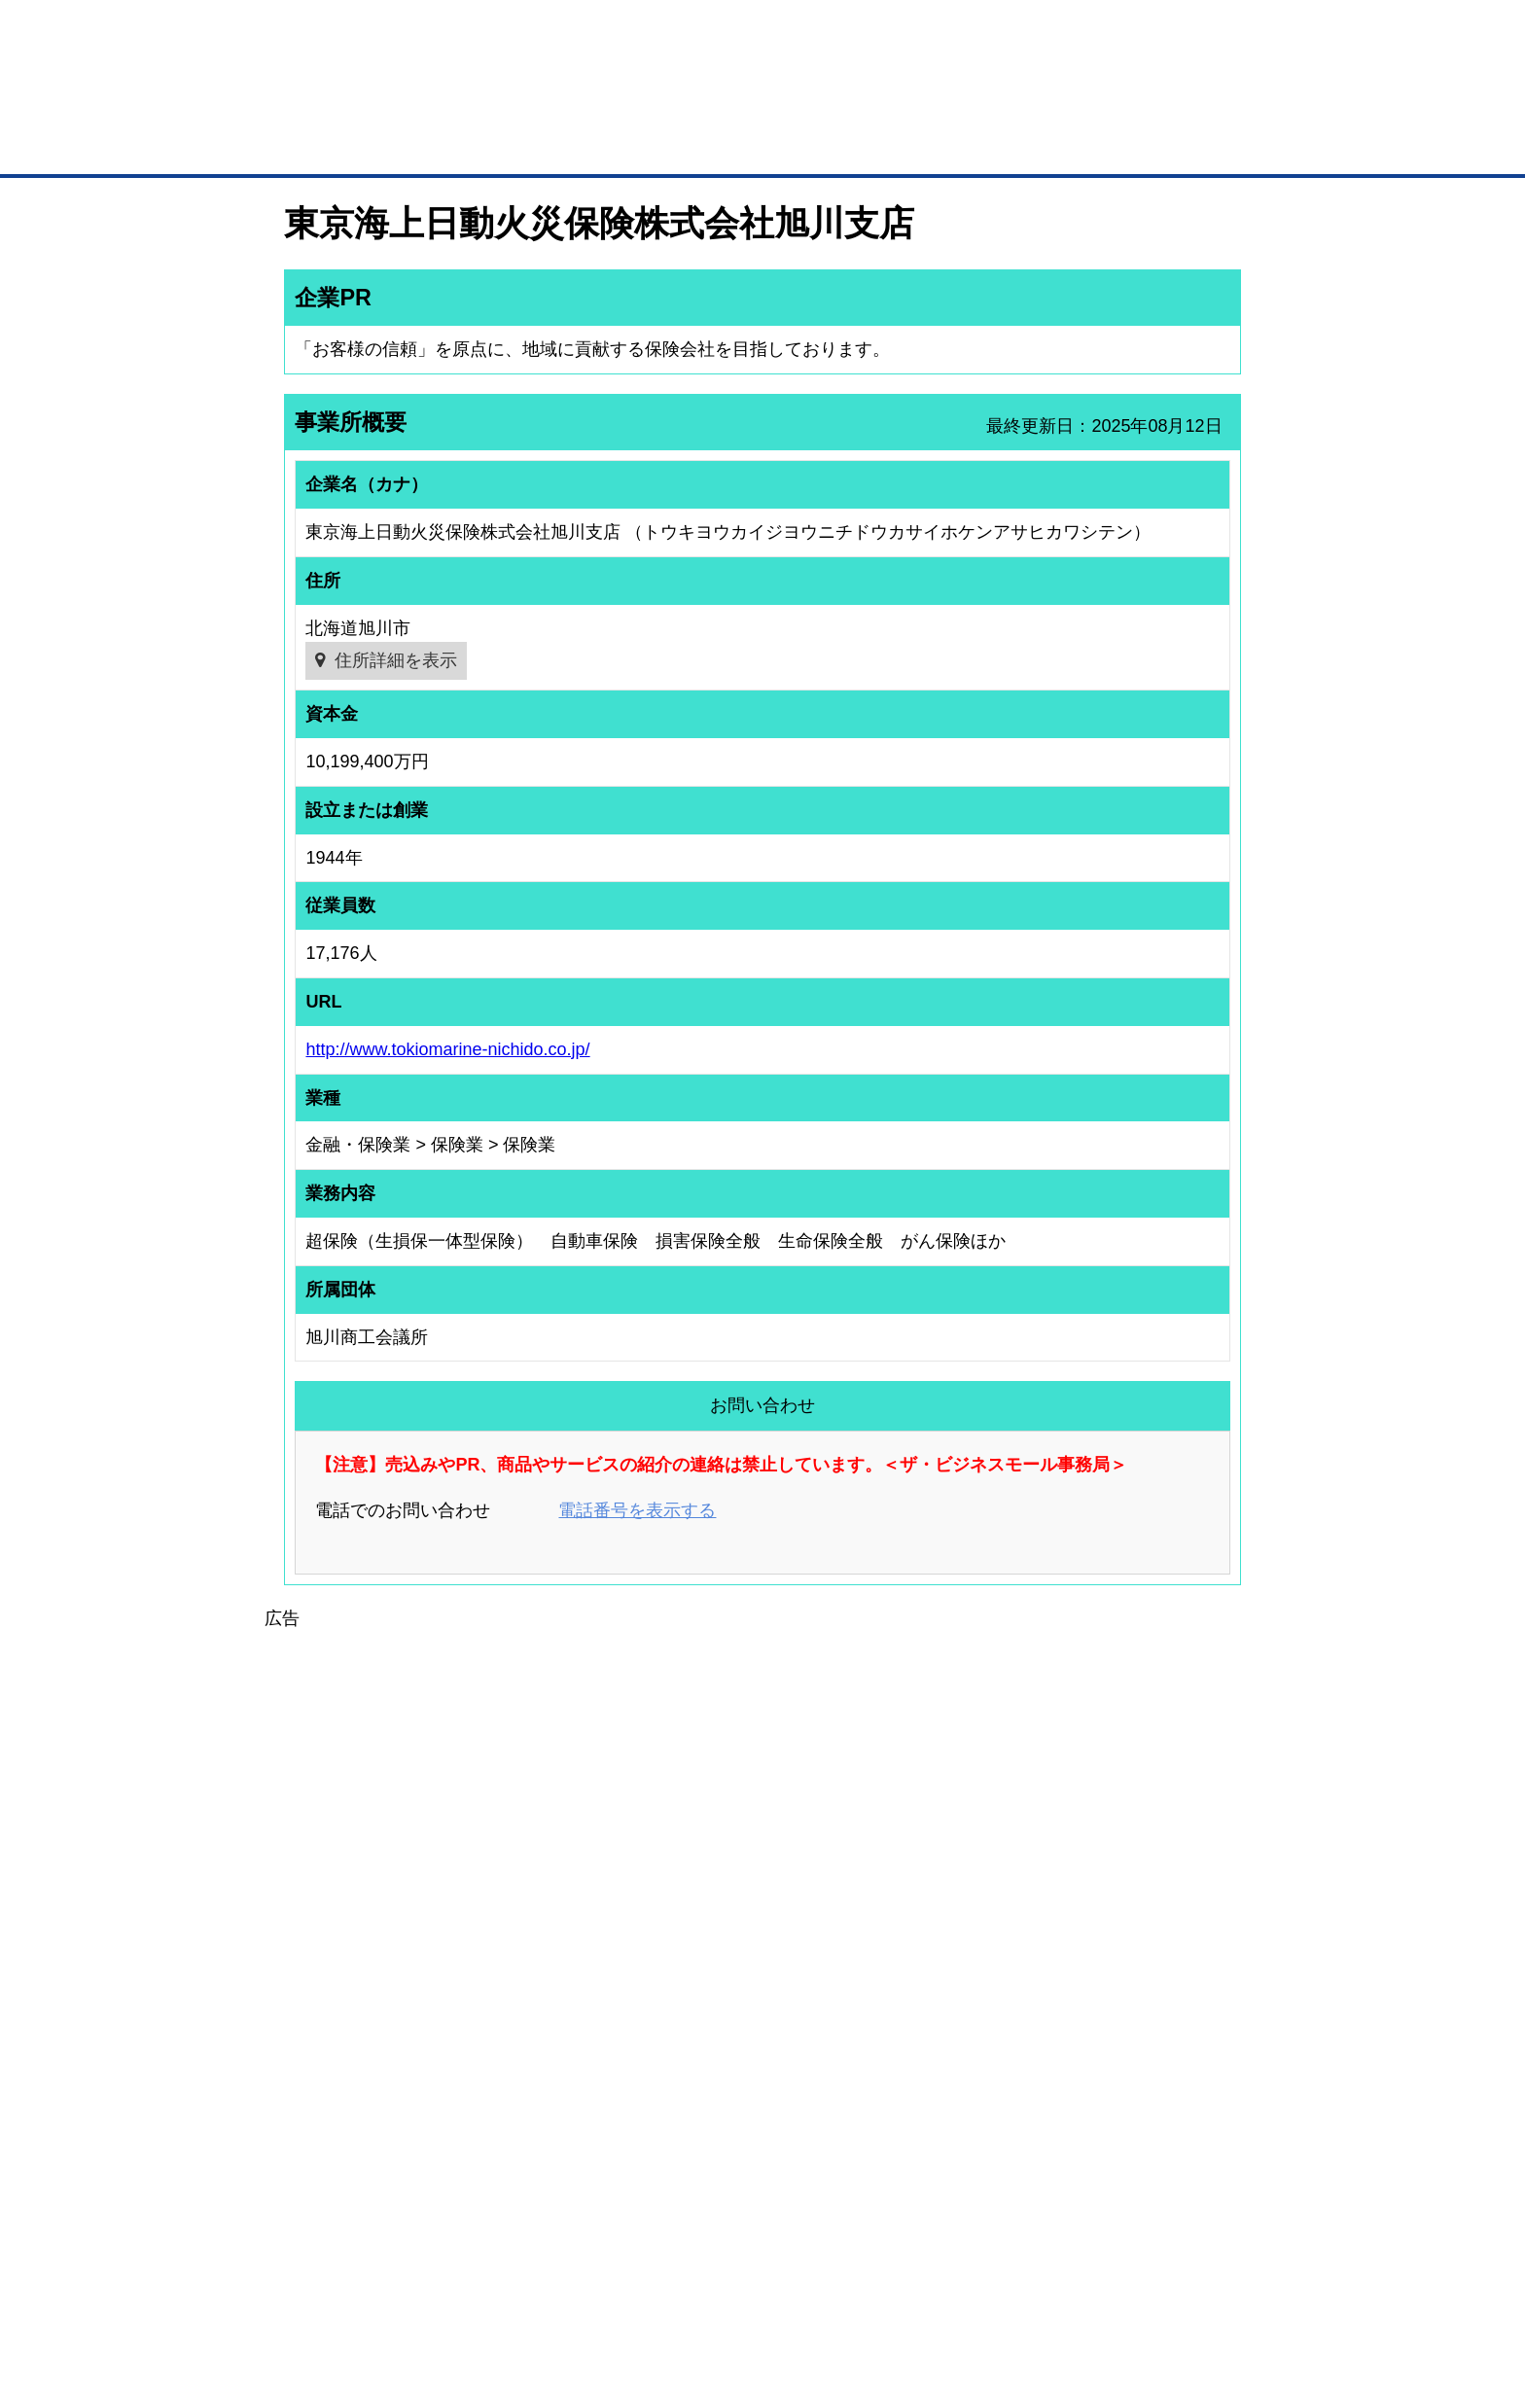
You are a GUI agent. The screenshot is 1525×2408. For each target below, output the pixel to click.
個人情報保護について (1148, 2291)
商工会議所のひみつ (966, 2089)
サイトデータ (689, 2291)
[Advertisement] (762, 1769)
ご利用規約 (1011, 2291)
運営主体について (1119, 2114)
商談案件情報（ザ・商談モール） (352, 2139)
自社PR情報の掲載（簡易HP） (345, 2166)
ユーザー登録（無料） (323, 2064)
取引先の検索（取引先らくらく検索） (364, 2089)
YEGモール (944, 2139)
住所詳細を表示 (396, 660)
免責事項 (308, 2319)
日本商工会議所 (955, 2064)
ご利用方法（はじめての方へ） (1154, 2064)
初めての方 (314, 2291)
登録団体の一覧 (711, 2064)
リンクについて (893, 2291)
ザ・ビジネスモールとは (1008, 33)
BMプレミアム (538, 2064)
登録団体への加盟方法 (728, 2089)
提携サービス (535, 2159)
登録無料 (357, 105)
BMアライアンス (543, 2184)
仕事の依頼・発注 (311, 2114)
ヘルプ (787, 2291)
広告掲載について (439, 2291)
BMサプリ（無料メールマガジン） (355, 2191)
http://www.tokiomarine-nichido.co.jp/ (447, 1049)
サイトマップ (570, 2291)
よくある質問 (1108, 2089)
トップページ (326, 144)
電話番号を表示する (637, 1510)
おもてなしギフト (961, 2114)
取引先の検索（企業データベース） (618, 145)
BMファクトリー (543, 2133)
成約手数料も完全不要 (610, 105)
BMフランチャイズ (549, 2209)
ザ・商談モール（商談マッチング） (909, 145)
